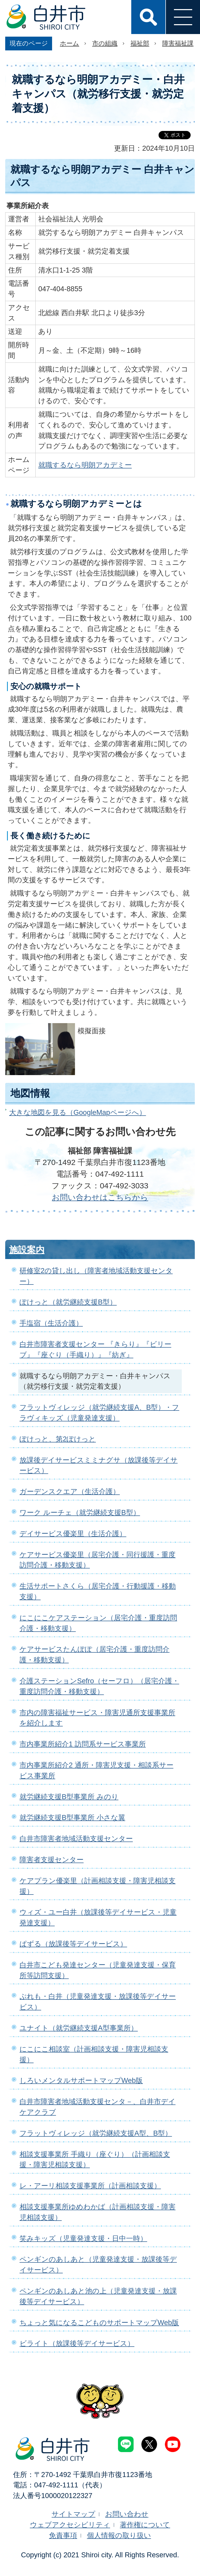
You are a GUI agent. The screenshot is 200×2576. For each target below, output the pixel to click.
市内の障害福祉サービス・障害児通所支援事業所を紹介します (97, 1717)
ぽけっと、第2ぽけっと (58, 1439)
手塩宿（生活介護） (51, 1323)
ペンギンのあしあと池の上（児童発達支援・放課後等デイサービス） (98, 2296)
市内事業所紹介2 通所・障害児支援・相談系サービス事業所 (96, 1770)
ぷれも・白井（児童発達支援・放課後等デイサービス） (98, 2001)
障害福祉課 (177, 43)
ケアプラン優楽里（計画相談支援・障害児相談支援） (98, 1886)
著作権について (145, 2525)
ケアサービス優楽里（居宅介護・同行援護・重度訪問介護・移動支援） (98, 1560)
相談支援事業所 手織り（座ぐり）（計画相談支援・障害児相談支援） (95, 2159)
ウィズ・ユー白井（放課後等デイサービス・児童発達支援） (98, 1917)
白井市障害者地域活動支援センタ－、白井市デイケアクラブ (98, 2106)
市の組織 (104, 43)
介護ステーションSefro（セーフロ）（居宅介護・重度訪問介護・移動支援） (99, 1686)
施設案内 (27, 1250)
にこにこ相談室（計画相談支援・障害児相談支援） (94, 2054)
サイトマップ (73, 2514)
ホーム (69, 43)
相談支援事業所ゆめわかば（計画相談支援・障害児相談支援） (98, 2212)
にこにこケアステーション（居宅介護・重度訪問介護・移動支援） (98, 1623)
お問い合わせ (126, 2514)
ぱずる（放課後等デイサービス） (73, 1944)
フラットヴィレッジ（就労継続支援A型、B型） (96, 2133)
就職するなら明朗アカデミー (85, 465)
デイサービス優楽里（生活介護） (73, 1533)
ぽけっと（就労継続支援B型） (68, 1302)
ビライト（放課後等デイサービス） (77, 2343)
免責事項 (63, 2535)
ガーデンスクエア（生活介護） (70, 1491)
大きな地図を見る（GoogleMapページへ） (77, 1112)
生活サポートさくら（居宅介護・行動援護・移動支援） (98, 1591)
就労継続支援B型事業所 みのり (69, 1797)
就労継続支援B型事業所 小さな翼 (72, 1817)
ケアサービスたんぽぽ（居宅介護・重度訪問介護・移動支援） (95, 1654)
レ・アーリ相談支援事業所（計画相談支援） (90, 2186)
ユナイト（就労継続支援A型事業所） (79, 2028)
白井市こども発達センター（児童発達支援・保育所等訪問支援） (98, 1970)
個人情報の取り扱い (119, 2535)
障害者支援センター (52, 1860)
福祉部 (139, 43)
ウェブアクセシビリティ (70, 2525)
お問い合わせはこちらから (100, 1197)
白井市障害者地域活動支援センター (76, 1839)
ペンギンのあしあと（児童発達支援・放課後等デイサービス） (98, 2264)
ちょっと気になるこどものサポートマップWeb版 (99, 2323)
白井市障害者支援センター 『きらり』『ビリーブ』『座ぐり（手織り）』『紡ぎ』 (95, 1349)
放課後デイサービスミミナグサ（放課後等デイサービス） (99, 1465)
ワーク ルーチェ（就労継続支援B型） (80, 1512)
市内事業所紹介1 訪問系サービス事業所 (83, 1744)
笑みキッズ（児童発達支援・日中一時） (83, 2238)
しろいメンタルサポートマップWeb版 (81, 2080)
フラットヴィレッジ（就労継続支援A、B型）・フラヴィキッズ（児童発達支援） (99, 1412)
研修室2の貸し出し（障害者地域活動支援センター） (96, 1276)
